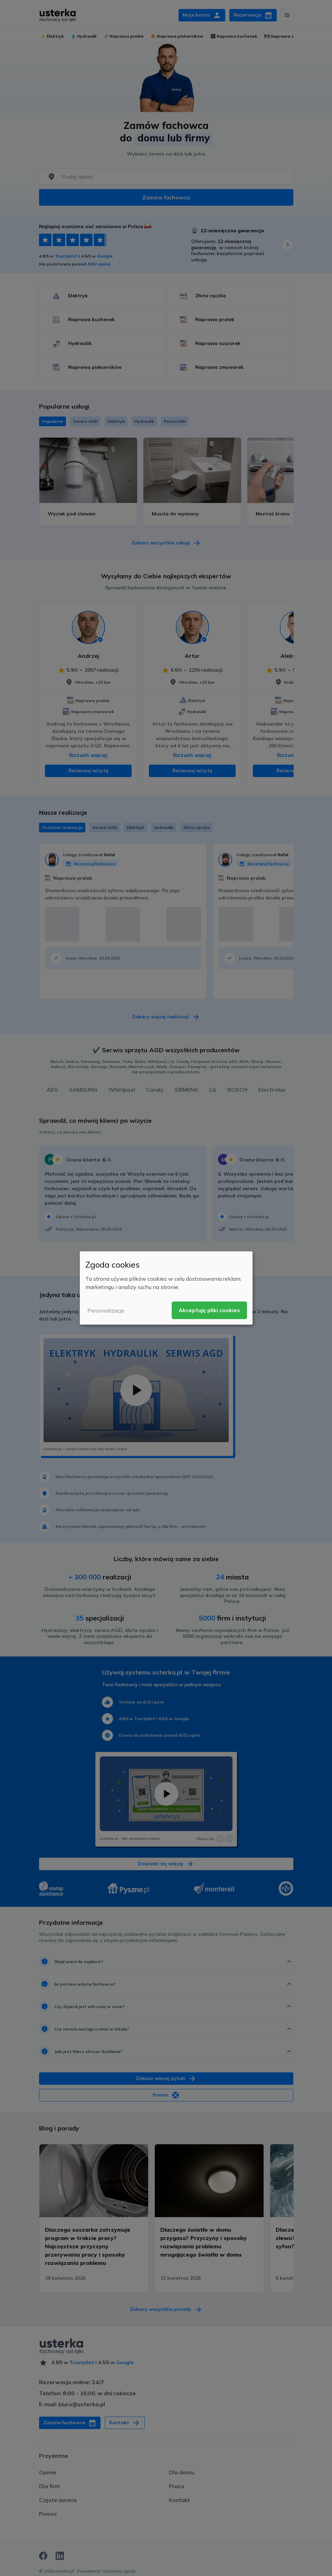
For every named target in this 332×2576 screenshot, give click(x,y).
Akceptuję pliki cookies (209, 1310)
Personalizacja (105, 1310)
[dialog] (166, 1288)
